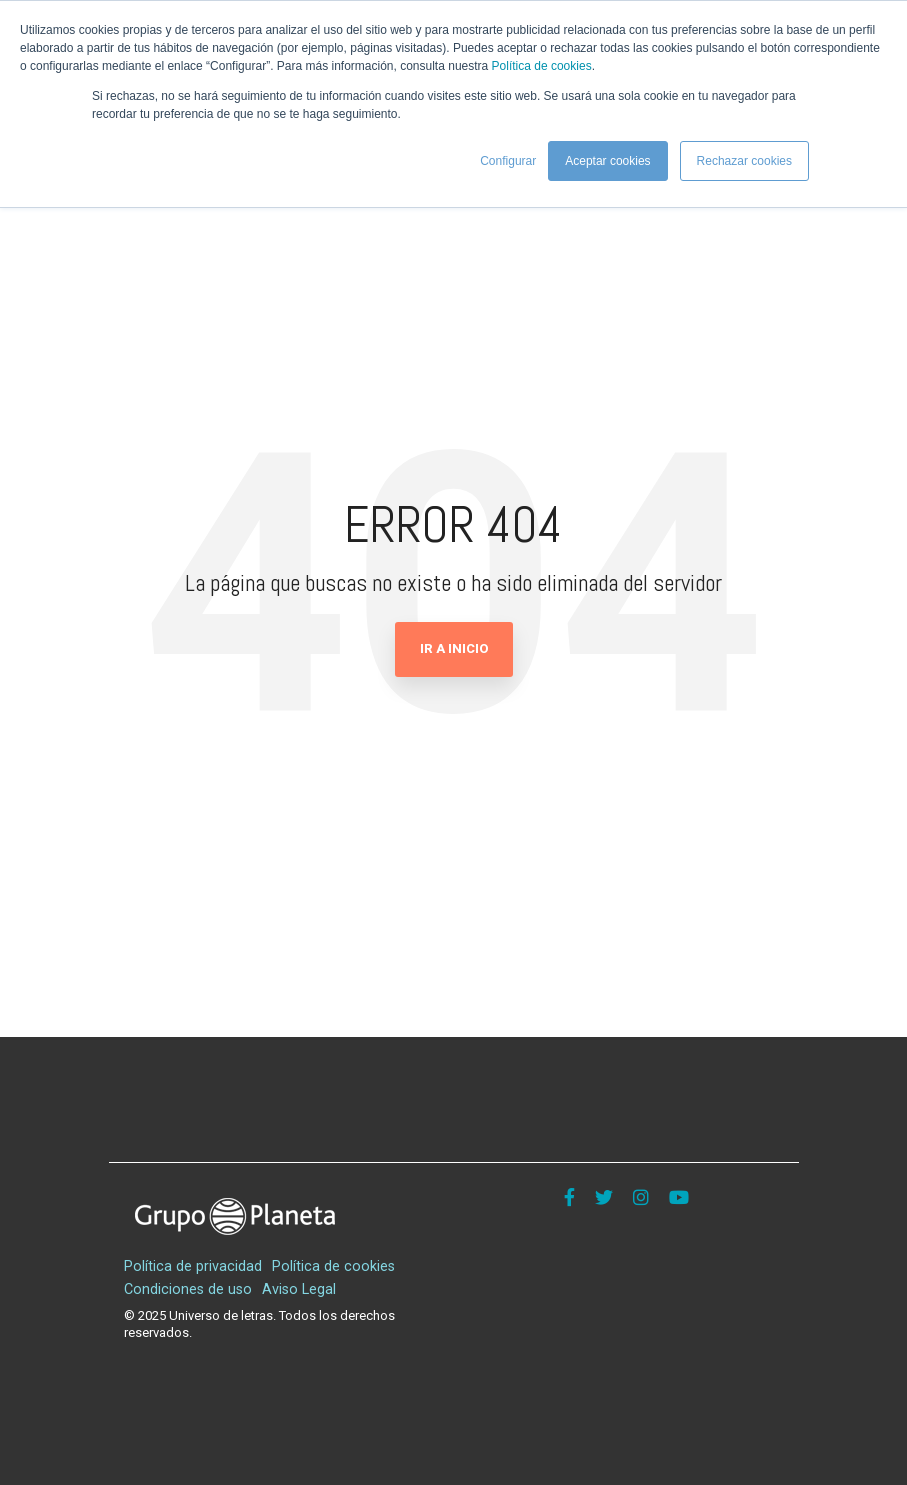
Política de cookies (542, 66)
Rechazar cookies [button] (744, 161)
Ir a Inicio (454, 648)
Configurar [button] (508, 161)
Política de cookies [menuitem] (333, 1266)
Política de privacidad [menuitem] (193, 1266)
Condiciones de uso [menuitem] (188, 1289)
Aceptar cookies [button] (607, 161)
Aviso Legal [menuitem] (299, 1289)
